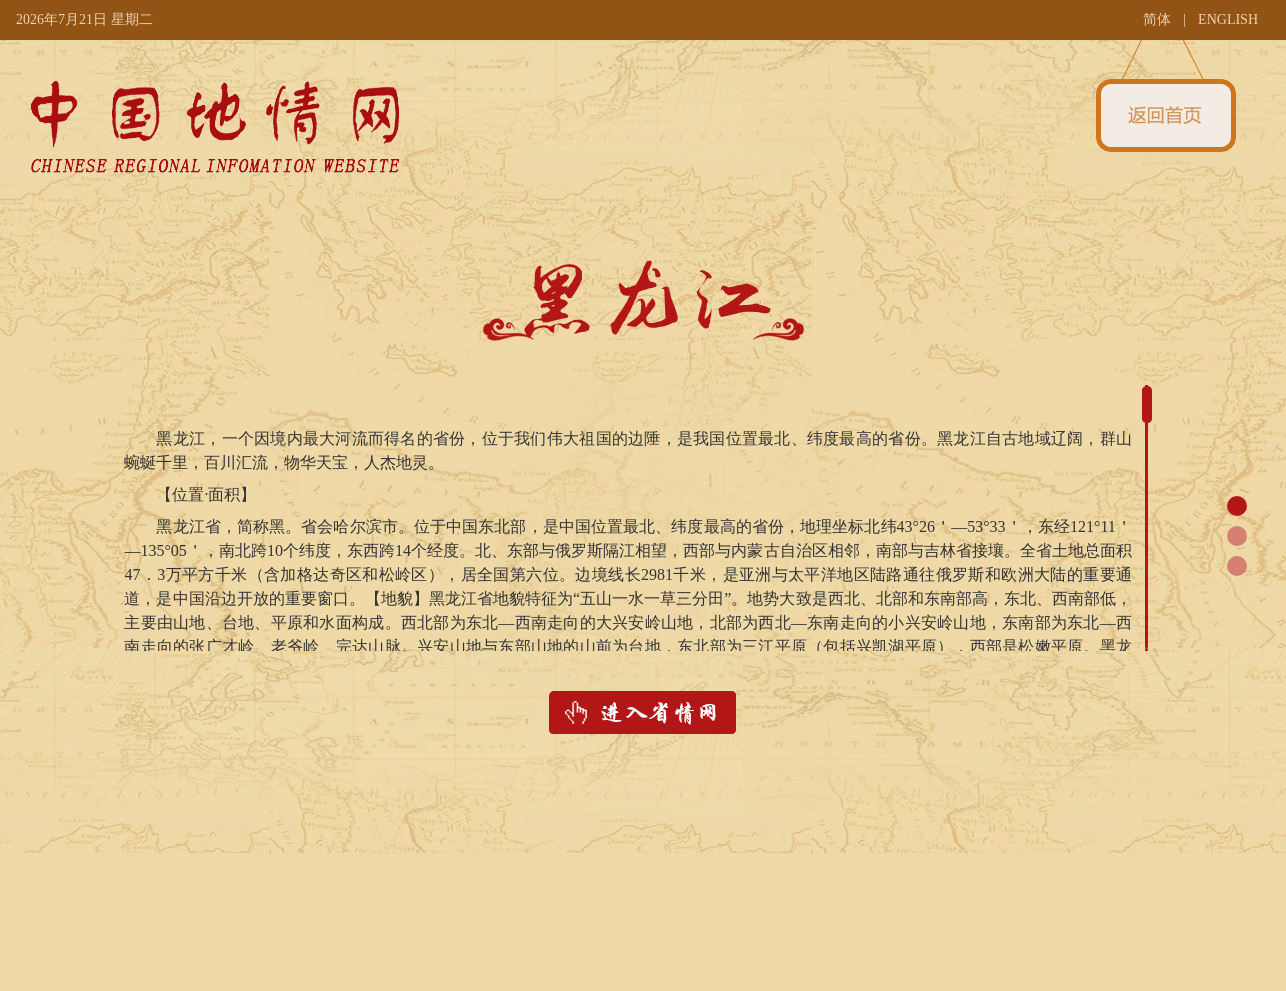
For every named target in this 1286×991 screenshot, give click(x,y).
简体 (1157, 19)
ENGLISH (1228, 19)
